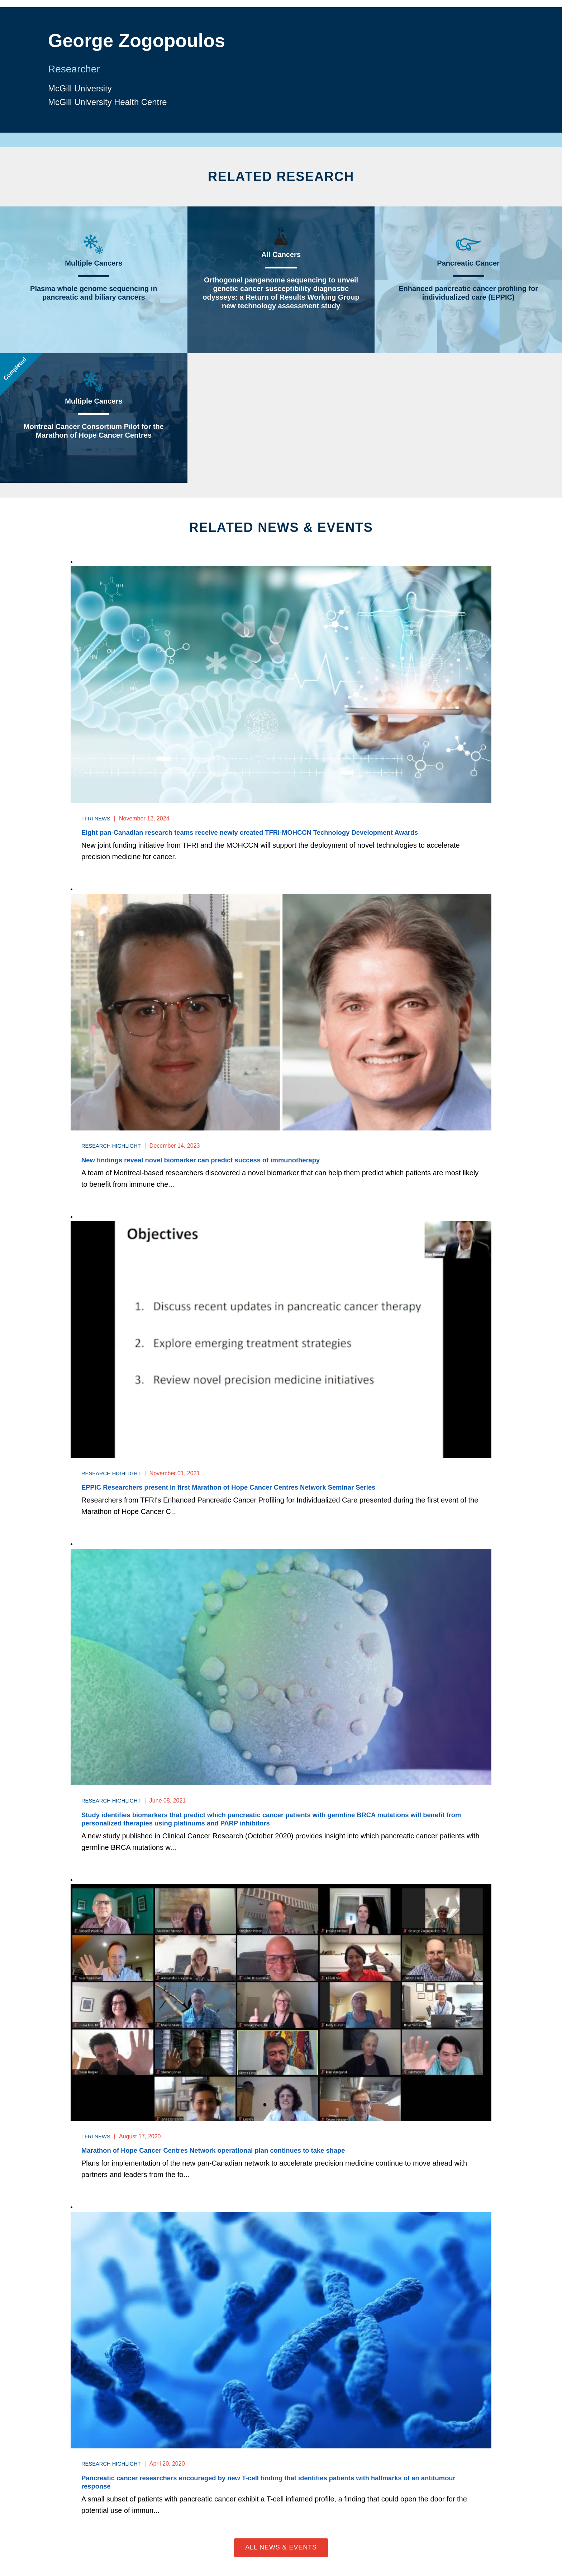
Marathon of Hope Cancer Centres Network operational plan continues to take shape (224, 2153)
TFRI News (97, 818)
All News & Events (281, 2550)
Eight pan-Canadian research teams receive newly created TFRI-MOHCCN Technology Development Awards (264, 833)
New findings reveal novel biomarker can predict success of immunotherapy (211, 1161)
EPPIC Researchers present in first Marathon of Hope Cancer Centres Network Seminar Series (241, 1488)
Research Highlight (113, 1146)
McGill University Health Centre (112, 102)
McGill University (83, 87)
